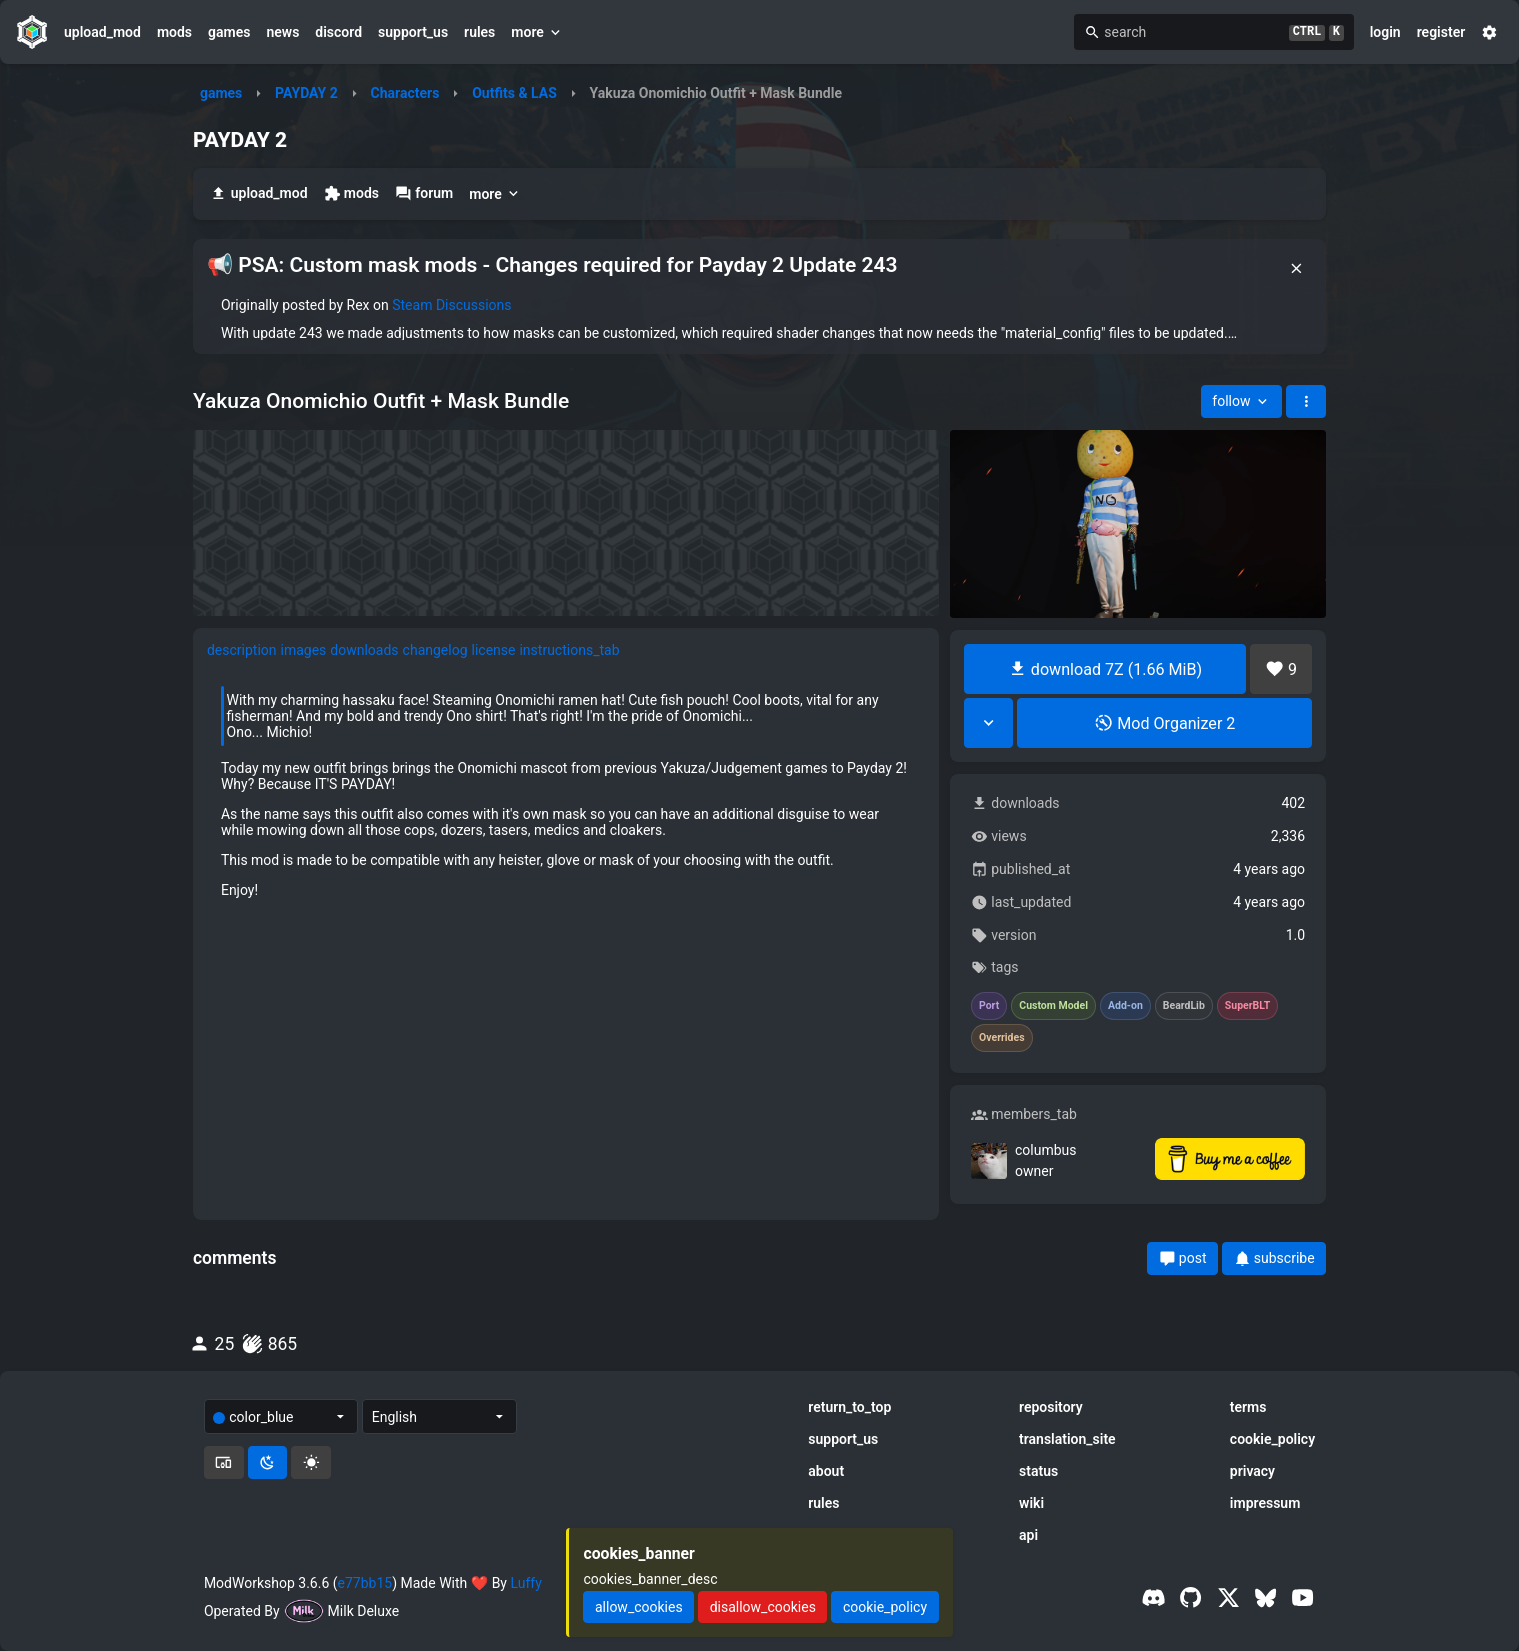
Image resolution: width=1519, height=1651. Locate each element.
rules (479, 32)
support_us (413, 32)
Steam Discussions (451, 305)
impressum (1265, 1503)
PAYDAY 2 (306, 93)
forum (424, 193)
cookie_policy (1272, 1439)
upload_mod (102, 32)
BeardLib (1184, 1006)
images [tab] (304, 650)
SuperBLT (1248, 1006)
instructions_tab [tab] (569, 650)
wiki (1031, 1503)
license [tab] (494, 650)
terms (1248, 1407)
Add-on (1125, 1006)
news (282, 32)
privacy (1252, 1471)
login (1385, 32)
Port (989, 1006)
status (1038, 1471)
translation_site (1067, 1439)
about (826, 1471)
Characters (405, 93)
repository (1051, 1407)
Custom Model (1053, 1006)
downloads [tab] (364, 650)
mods (174, 32)
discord (338, 32)
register (1441, 32)
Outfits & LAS (514, 93)
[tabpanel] (566, 792)
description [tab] (242, 650)
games (229, 32)
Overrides (1002, 1038)
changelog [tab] (435, 650)
